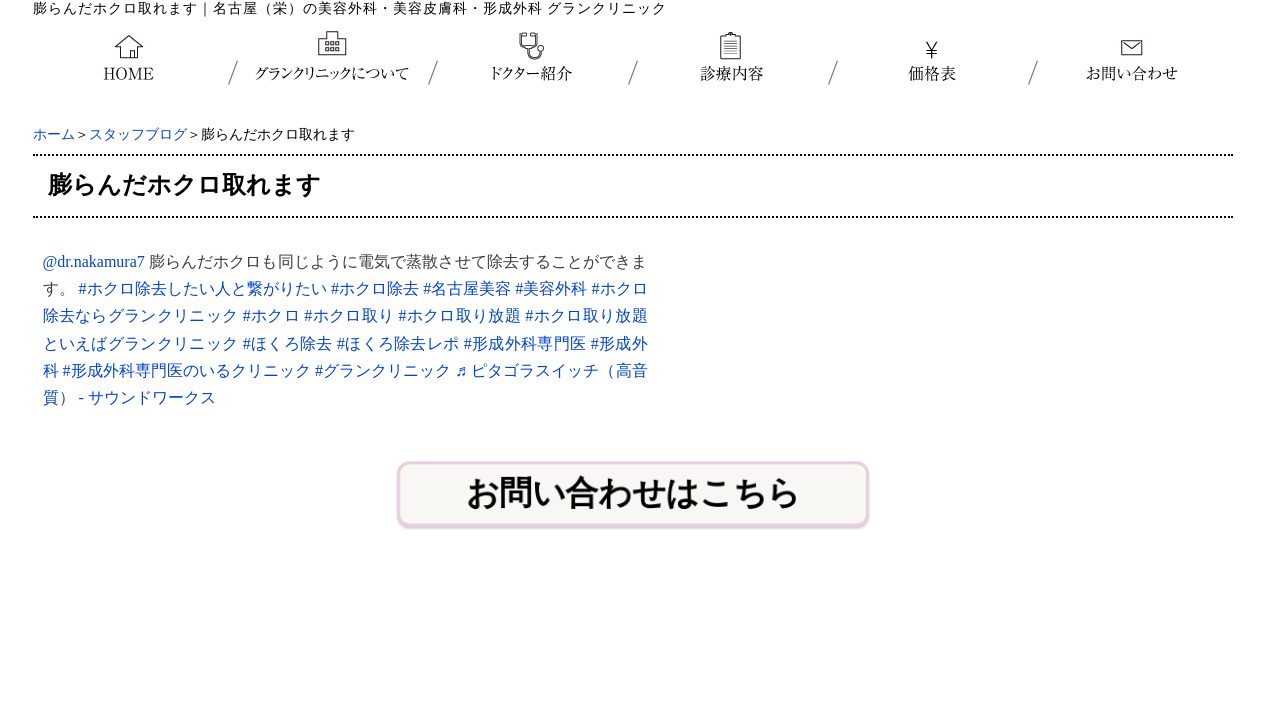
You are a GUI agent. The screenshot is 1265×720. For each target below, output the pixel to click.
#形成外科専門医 (525, 343)
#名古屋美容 (467, 288)
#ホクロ (271, 315)
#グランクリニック (383, 370)
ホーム (54, 134)
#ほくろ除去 (288, 343)
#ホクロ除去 (375, 288)
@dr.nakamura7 (94, 261)
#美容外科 (551, 288)
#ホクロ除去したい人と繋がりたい (203, 288)
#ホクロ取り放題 (459, 315)
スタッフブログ (138, 134)
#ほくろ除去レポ (398, 343)
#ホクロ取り (349, 315)
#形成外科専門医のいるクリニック (187, 370)
